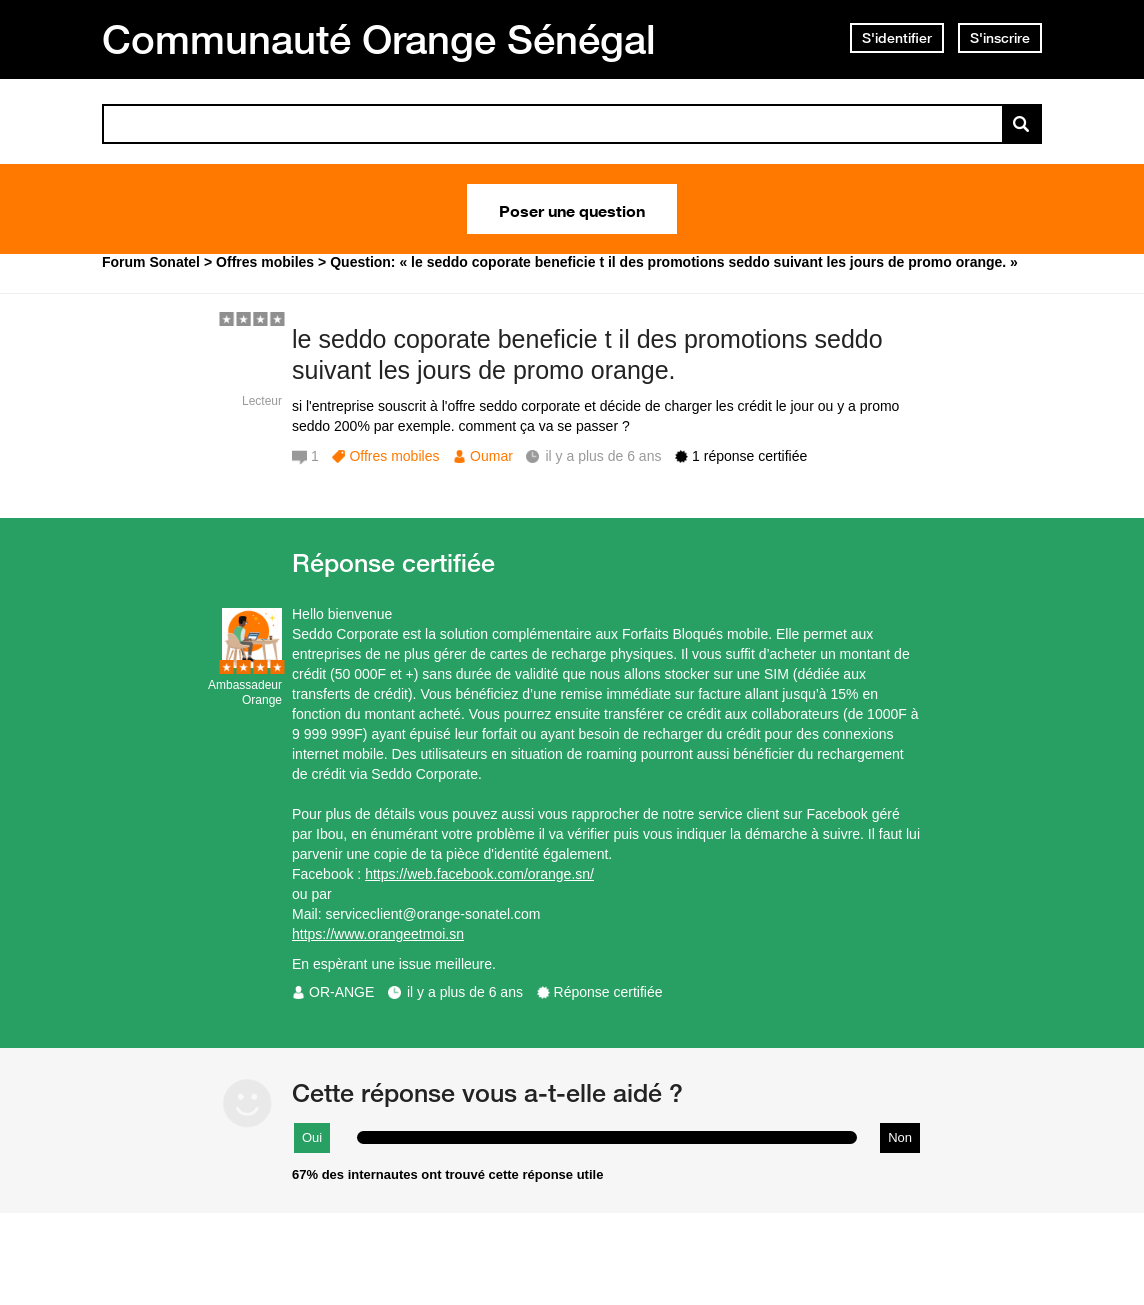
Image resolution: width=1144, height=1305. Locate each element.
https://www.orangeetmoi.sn (378, 934)
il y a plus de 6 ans (465, 992)
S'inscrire (1000, 38)
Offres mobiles (394, 456)
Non (900, 1137)
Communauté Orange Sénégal (379, 39)
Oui (312, 1137)
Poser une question (572, 209)
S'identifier (897, 38)
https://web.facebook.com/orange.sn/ (479, 874)
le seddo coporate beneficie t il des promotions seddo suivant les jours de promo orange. (587, 354)
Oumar (491, 456)
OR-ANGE (341, 992)
